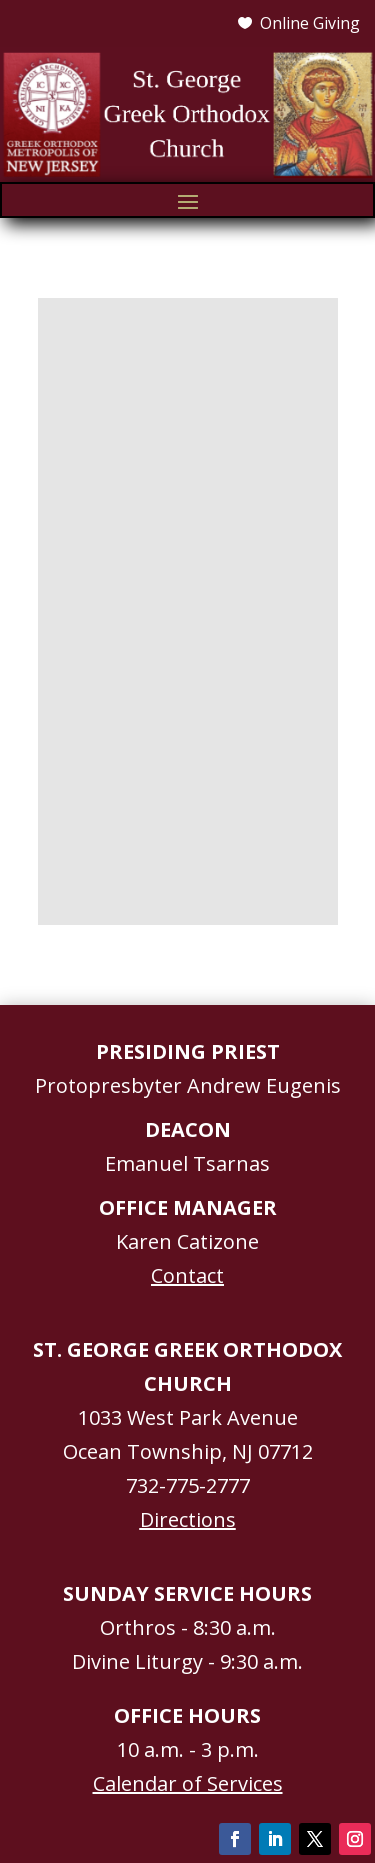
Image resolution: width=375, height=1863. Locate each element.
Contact (187, 1275)
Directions (188, 1519)
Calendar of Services (188, 1783)
